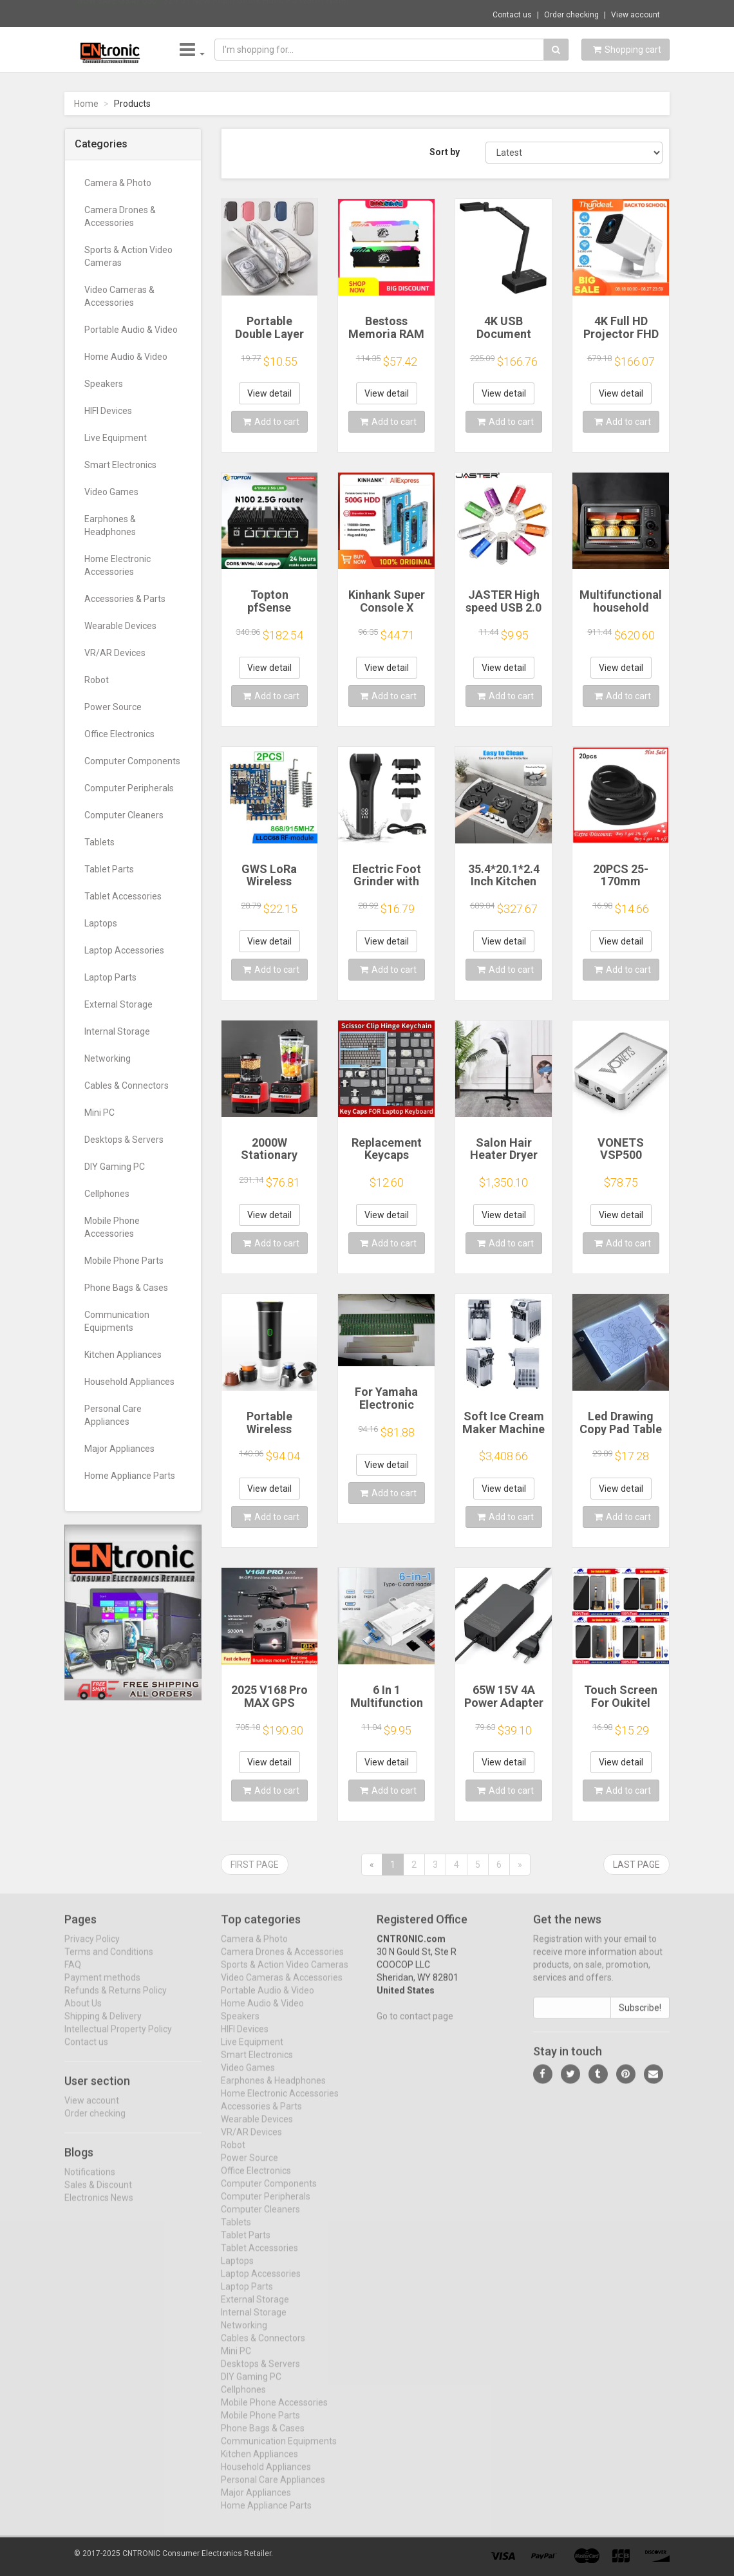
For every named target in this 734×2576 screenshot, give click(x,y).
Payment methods (102, 1987)
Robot (96, 680)
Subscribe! (640, 2018)
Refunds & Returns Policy (115, 2000)
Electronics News (98, 2208)
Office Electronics (119, 734)
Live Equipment (115, 438)
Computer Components (132, 761)
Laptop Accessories (124, 950)
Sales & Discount (98, 2195)
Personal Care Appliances (113, 1415)
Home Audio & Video (125, 357)
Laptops (100, 923)
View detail (269, 393)
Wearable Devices (120, 626)
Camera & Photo (117, 183)
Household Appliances (129, 1382)
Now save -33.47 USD (117, 13)
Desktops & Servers (124, 1139)
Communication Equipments (116, 1321)
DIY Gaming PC (114, 1166)
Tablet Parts (109, 869)
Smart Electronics (120, 465)
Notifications (89, 2182)
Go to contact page (415, 2026)
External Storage (118, 1004)
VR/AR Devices (115, 653)
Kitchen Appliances (123, 1354)
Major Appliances (119, 1448)
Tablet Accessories (123, 896)
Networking (107, 1058)
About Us (83, 2013)
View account (635, 14)
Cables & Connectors (126, 1085)
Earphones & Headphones (110, 525)
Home (86, 104)
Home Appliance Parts (129, 1476)
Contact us (512, 14)
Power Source (113, 707)
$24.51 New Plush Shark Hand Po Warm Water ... (260, 13)
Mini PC (99, 1112)
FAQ (72, 1975)
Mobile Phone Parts (124, 1260)
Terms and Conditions (108, 1962)
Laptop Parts (110, 977)
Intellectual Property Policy (118, 2039)
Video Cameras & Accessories (119, 296)
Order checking (571, 14)
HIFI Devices (108, 411)
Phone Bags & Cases (126, 1288)
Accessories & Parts (124, 599)
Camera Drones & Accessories (120, 216)
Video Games (111, 492)
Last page (636, 1864)
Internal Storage (117, 1031)
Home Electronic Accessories (117, 565)
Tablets (99, 842)
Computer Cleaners (124, 815)
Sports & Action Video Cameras (128, 256)
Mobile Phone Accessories (112, 1227)
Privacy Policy (92, 1949)
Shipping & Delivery (103, 2026)
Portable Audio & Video (131, 329)
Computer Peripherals (129, 788)
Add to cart (271, 422)
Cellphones (106, 1194)
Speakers (103, 384)
